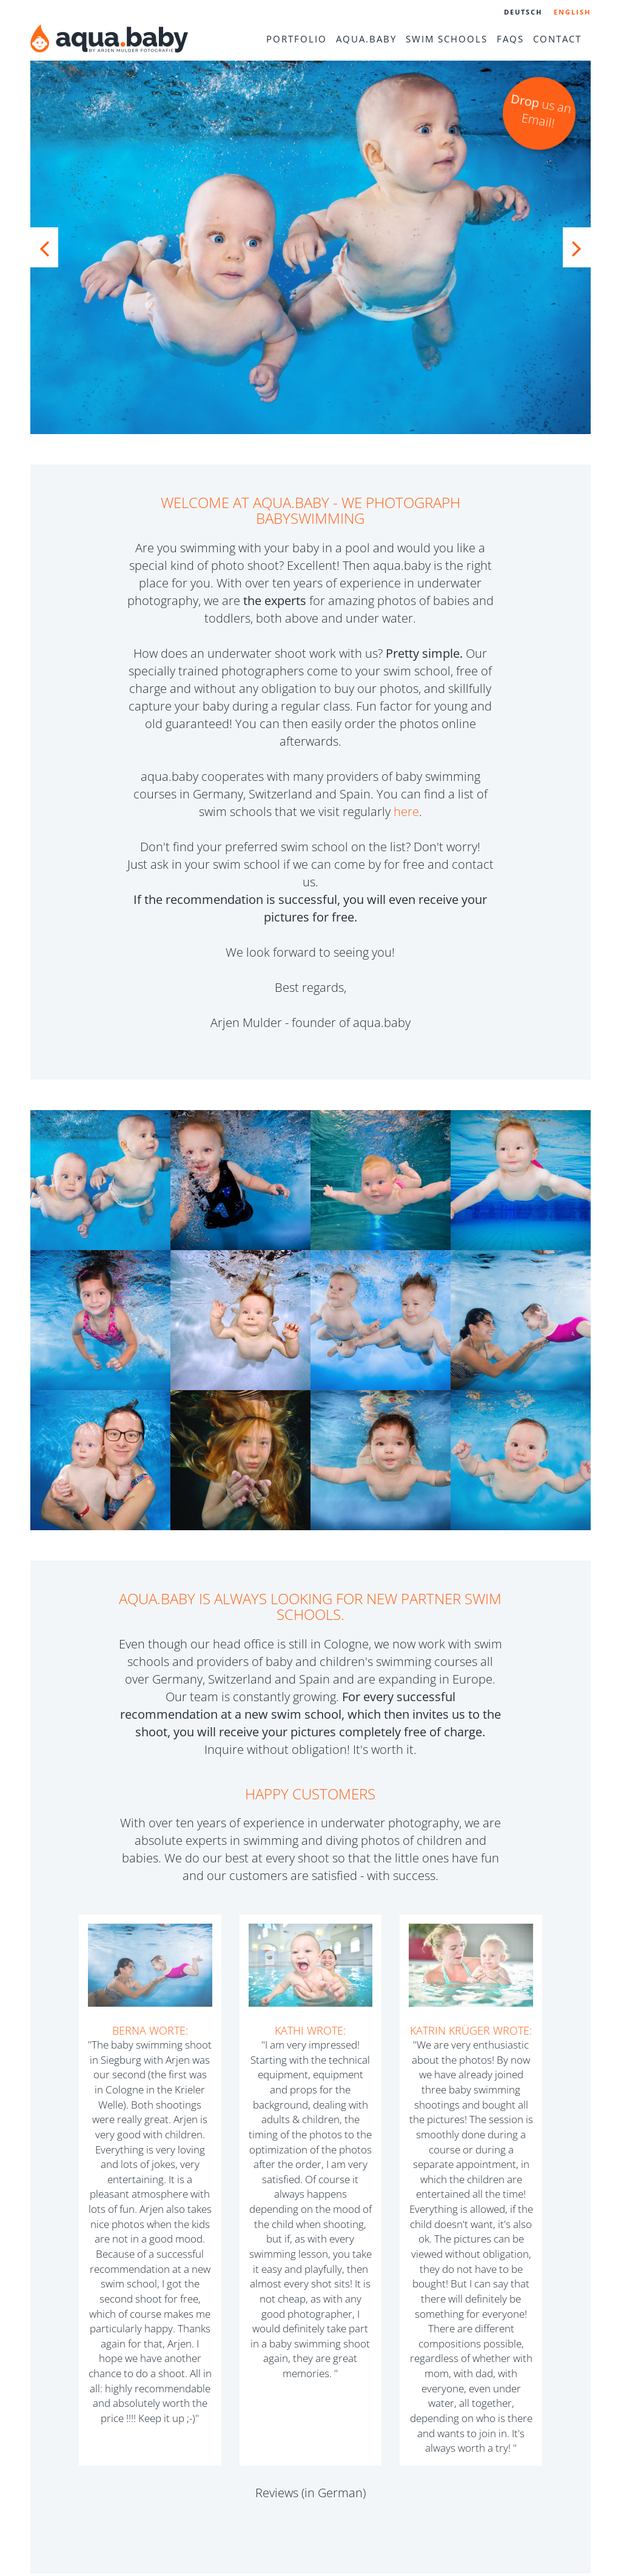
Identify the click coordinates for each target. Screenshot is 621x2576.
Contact (557, 39)
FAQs (510, 39)
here (406, 811)
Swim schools (447, 39)
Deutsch (523, 11)
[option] (310, 247)
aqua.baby (366, 39)
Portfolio (296, 39)
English (572, 11)
